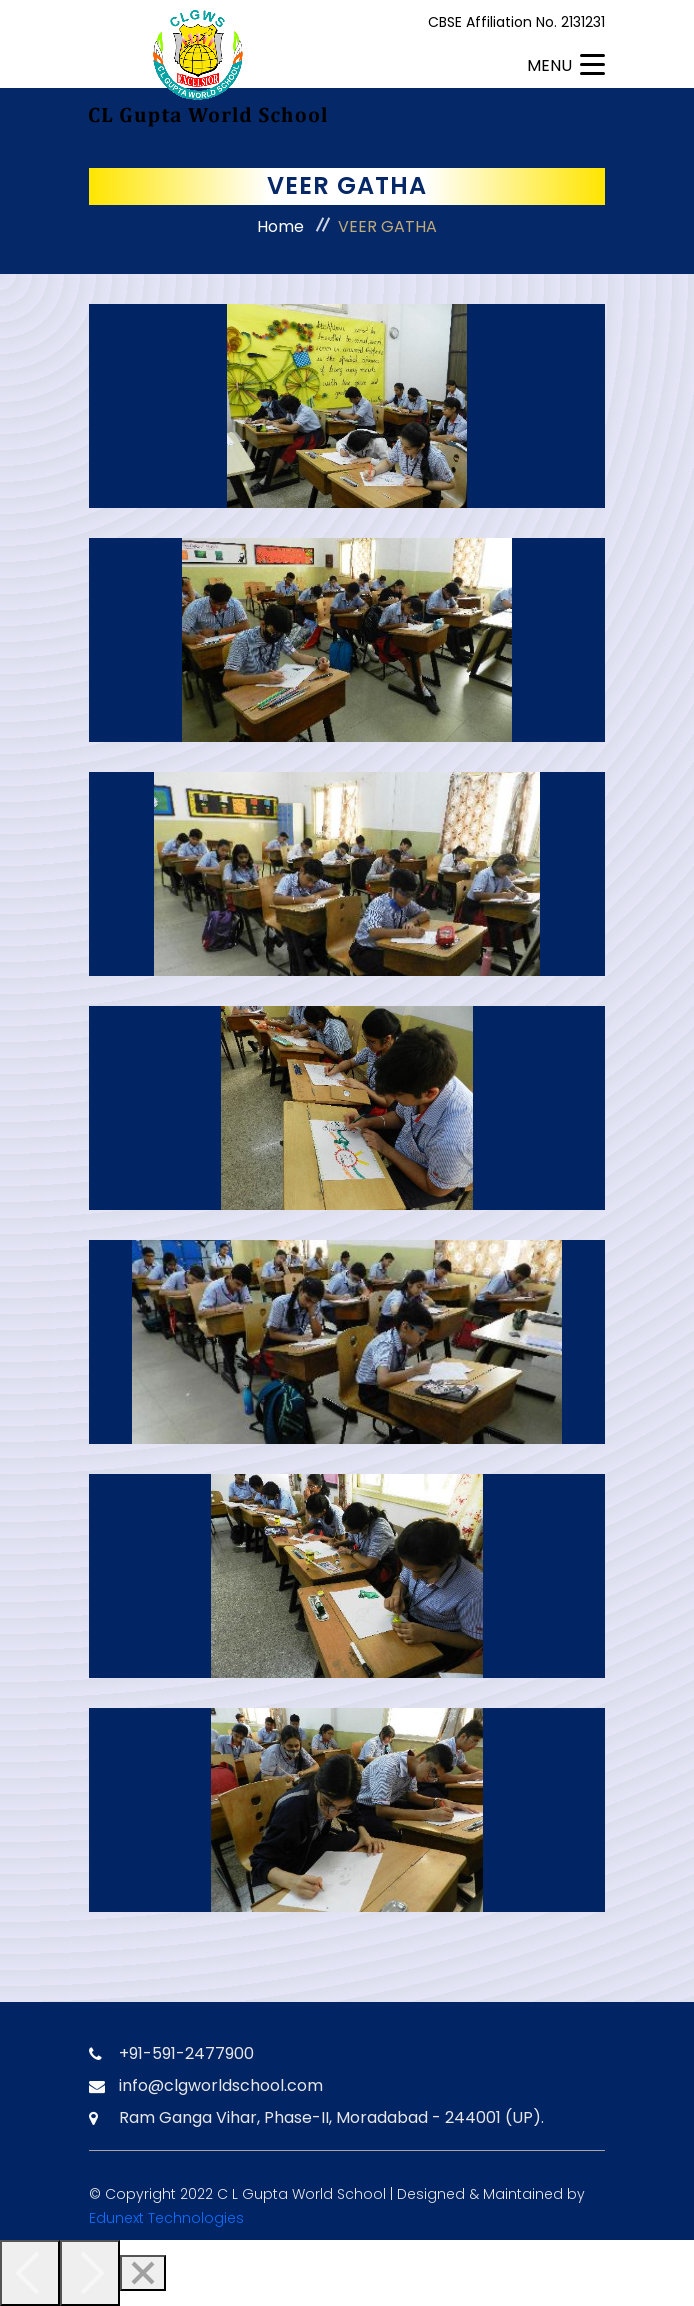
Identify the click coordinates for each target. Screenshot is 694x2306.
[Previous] (30, 2273)
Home (280, 226)
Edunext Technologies (166, 2218)
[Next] (90, 2273)
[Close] (143, 2273)
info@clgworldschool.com (221, 2085)
